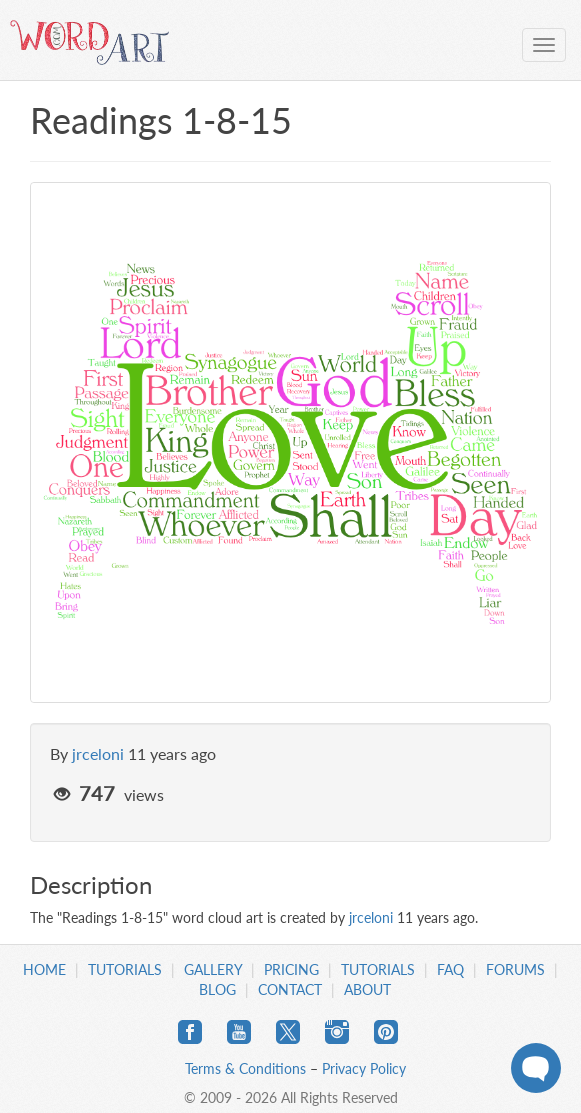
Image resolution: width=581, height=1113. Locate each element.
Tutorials (125, 969)
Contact (290, 989)
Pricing (291, 969)
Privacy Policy (364, 1068)
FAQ (450, 969)
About (367, 989)
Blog (217, 989)
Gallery (213, 969)
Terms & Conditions (245, 1068)
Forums (515, 969)
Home (44, 969)
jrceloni (98, 753)
